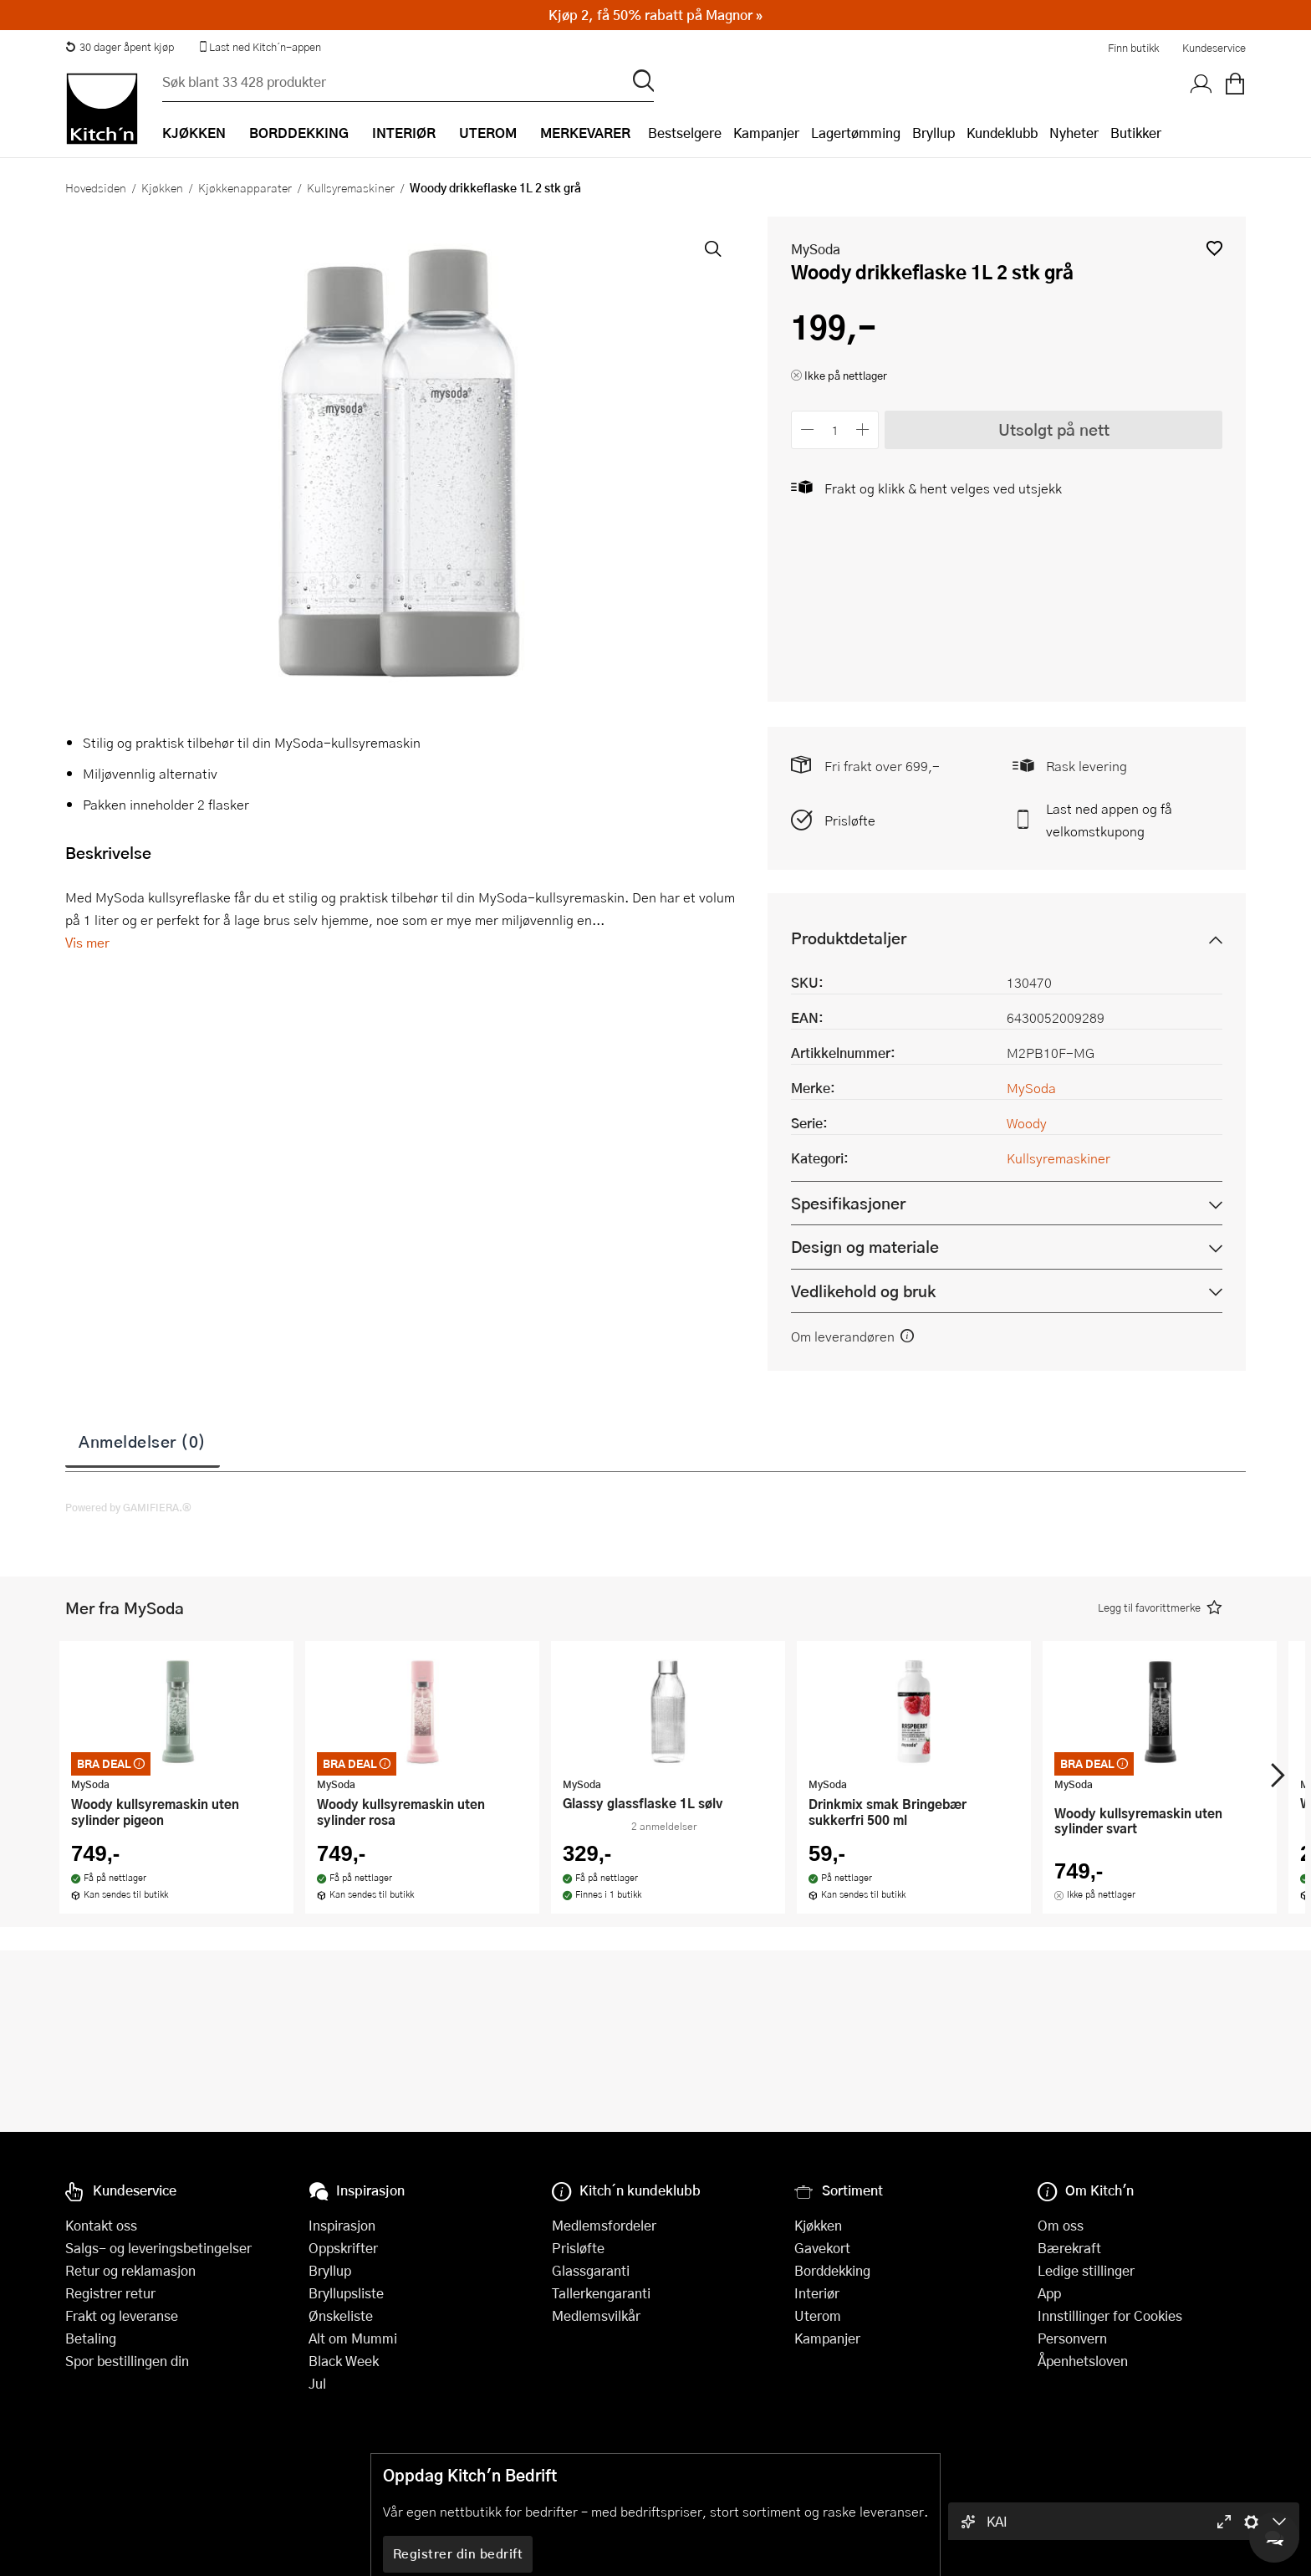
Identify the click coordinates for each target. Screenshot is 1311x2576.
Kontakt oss (101, 2225)
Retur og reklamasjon (130, 2270)
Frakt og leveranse (121, 2315)
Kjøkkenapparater (245, 187)
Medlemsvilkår (596, 2315)
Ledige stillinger (1086, 2270)
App (1049, 2293)
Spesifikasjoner (848, 1203)
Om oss (1061, 2225)
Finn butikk (1133, 47)
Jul (317, 2383)
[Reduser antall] (807, 429)
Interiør (816, 2293)
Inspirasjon (342, 2225)
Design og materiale (865, 1246)
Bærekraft (1069, 2247)
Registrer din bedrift (458, 2553)
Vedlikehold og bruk (863, 1291)
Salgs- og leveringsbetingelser (158, 2247)
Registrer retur (110, 2293)
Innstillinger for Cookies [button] (1110, 2315)
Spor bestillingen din (127, 2360)
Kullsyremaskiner (351, 187)
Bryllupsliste (346, 2293)
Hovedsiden (95, 187)
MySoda (815, 248)
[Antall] (835, 429)
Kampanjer (766, 132)
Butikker (1135, 132)
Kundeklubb (1002, 132)
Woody (1027, 1122)
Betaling (90, 2338)
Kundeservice (1214, 47)
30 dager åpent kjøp (119, 46)
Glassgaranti (591, 2270)
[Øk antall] (863, 429)
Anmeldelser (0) (143, 1441)
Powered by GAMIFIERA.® (128, 1507)
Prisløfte (849, 820)
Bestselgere (685, 132)
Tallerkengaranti (601, 2293)
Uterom (817, 2315)
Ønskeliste (341, 2315)
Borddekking (832, 2270)
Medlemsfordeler (604, 2225)
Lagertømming (855, 132)
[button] (1214, 248)
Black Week (344, 2360)
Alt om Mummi (353, 2338)
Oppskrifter (343, 2247)
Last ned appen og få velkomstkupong (1109, 820)
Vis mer (87, 942)
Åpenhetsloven (1083, 2360)
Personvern (1072, 2338)
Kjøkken (162, 187)
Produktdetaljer (848, 938)
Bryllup (933, 132)
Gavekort (822, 2247)
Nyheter (1074, 132)
